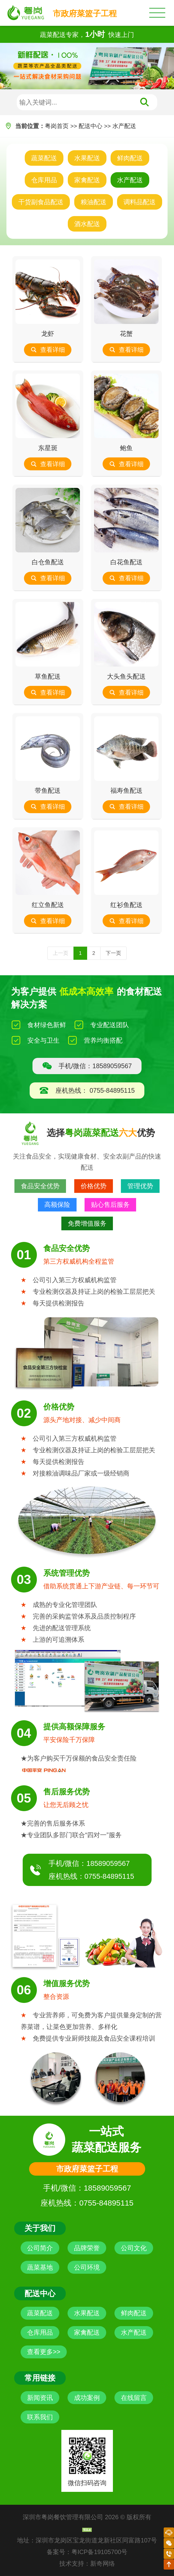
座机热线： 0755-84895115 (87, 1090)
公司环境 (87, 2267)
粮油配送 (93, 201)
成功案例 (87, 2397)
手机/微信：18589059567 (87, 1066)
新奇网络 (102, 2563)
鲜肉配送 (130, 158)
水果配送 (87, 158)
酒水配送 (87, 223)
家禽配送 (87, 180)
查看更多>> (43, 2351)
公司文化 (134, 2248)
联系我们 (40, 2417)
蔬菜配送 (44, 158)
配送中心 (90, 126)
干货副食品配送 (40, 201)
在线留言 (134, 2397)
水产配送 (124, 126)
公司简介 (40, 2248)
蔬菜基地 (40, 2267)
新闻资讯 (40, 2397)
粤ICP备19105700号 (99, 2551)
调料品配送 (139, 201)
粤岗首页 (57, 126)
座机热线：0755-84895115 (91, 1876)
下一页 (113, 953)
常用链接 (39, 2378)
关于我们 (39, 2228)
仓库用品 (44, 180)
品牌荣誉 (87, 2248)
